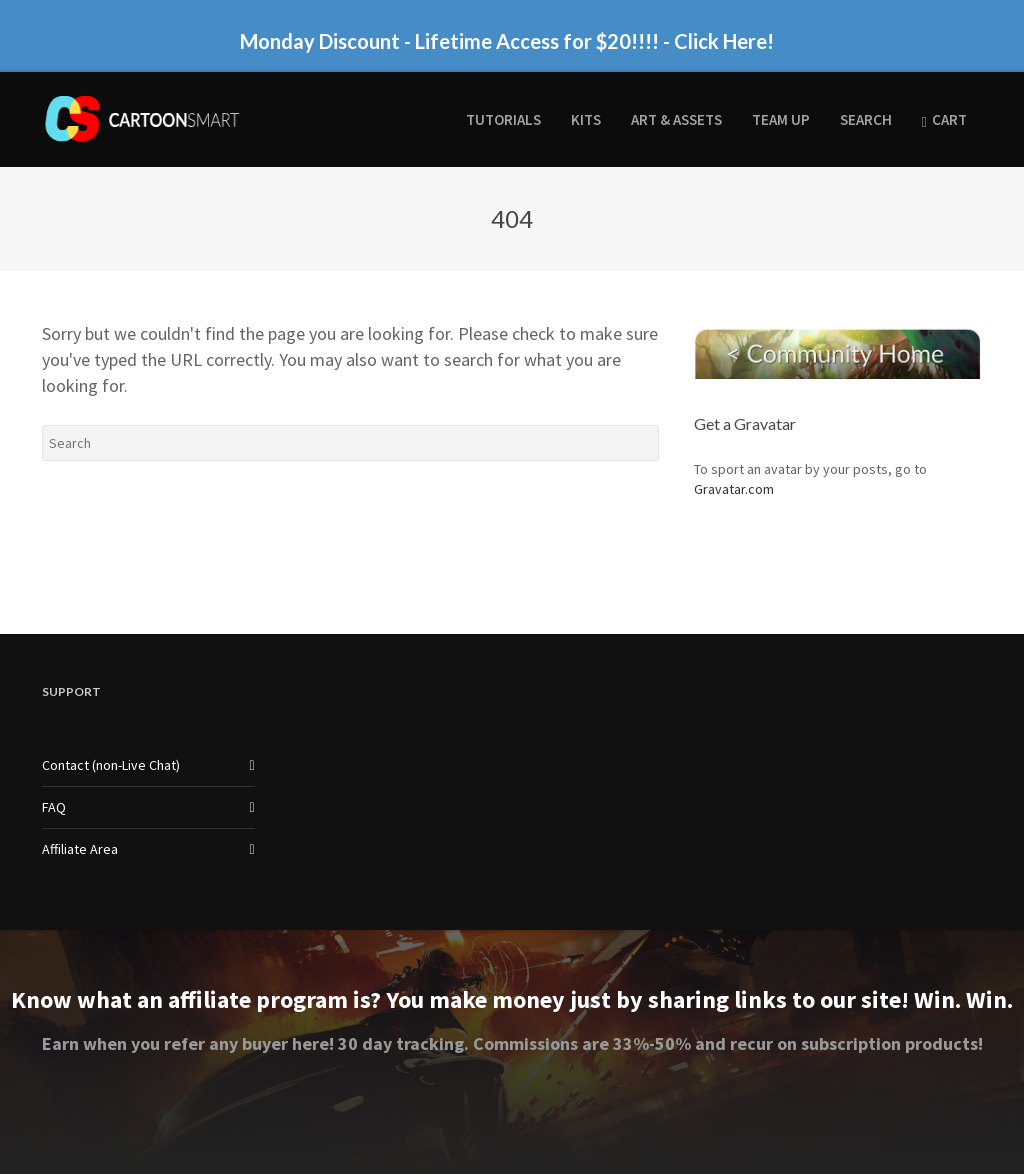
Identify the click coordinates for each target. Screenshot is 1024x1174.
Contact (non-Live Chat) (111, 765)
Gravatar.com (734, 489)
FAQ (54, 807)
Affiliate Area (80, 849)
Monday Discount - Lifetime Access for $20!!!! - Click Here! (507, 41)
